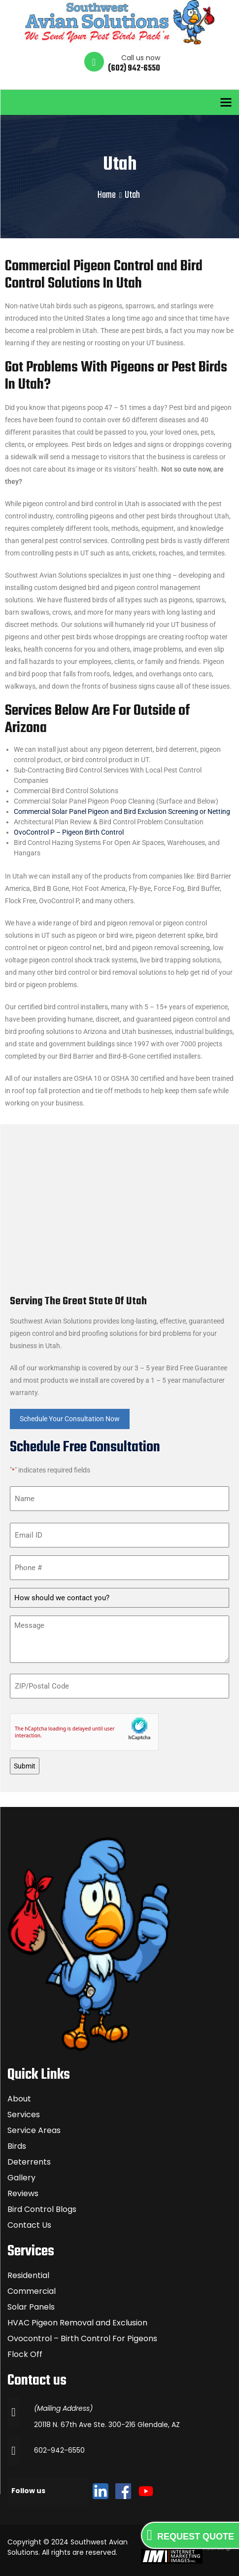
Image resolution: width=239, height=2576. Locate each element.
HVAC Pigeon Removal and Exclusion (77, 2322)
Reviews (22, 2193)
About (19, 2098)
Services (23, 2114)
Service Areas (34, 2130)
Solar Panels (31, 2307)
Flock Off (24, 2354)
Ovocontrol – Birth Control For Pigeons (82, 2338)
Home (107, 195)
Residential (28, 2275)
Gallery (21, 2177)
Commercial (31, 2291)
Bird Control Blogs (41, 2209)
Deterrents (29, 2162)
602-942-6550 (59, 2450)
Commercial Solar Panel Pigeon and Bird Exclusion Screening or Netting (122, 811)
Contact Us (29, 2225)
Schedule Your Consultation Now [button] (70, 1419)
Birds (16, 2146)
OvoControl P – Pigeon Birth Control (69, 832)
